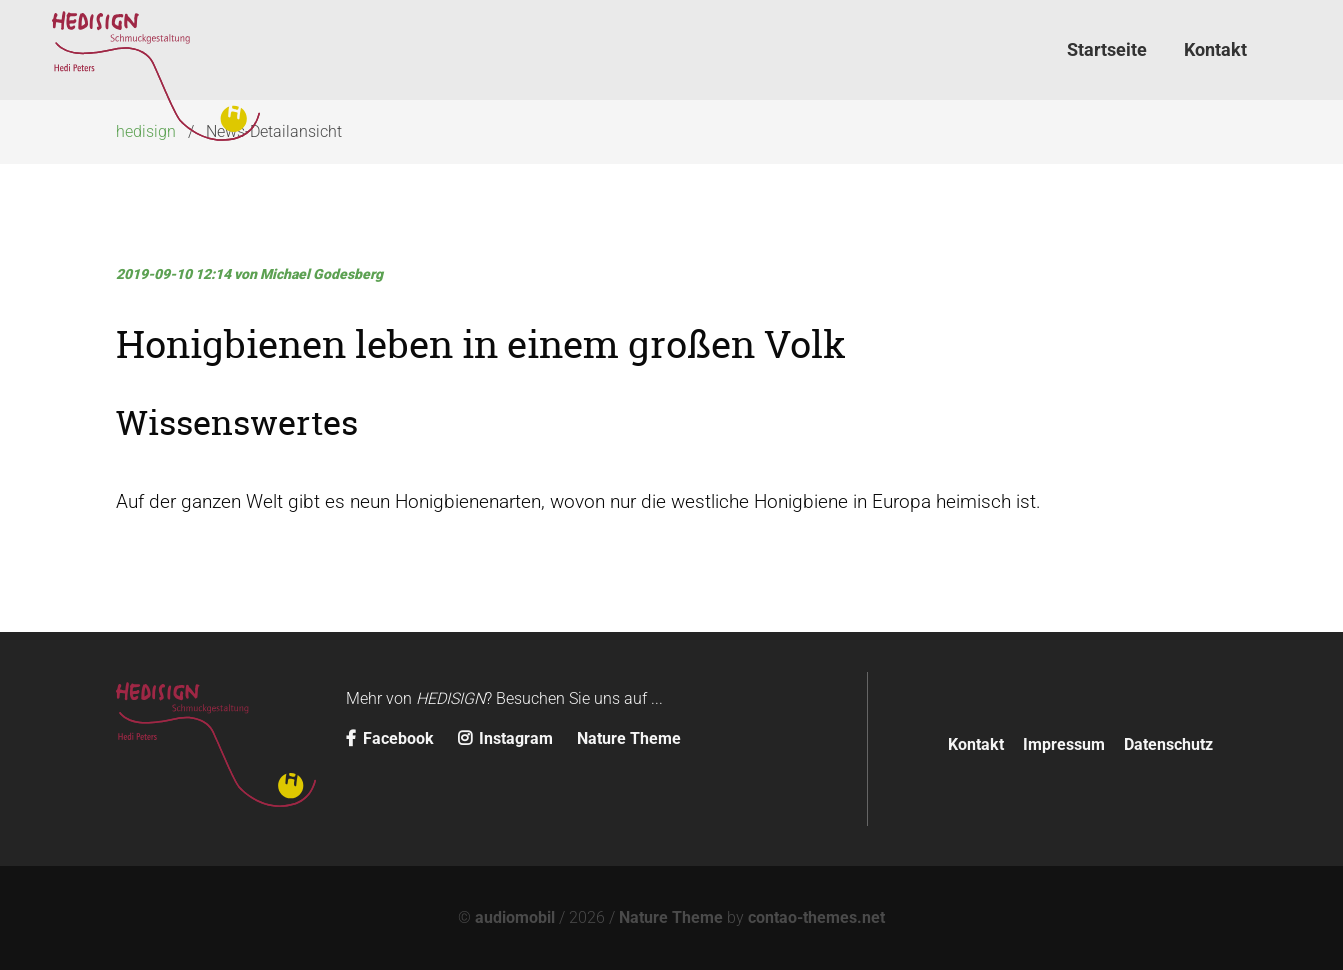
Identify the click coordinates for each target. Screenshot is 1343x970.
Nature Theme (629, 738)
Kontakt (976, 744)
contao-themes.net (816, 917)
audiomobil (515, 917)
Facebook (392, 738)
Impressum (1064, 744)
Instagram (507, 738)
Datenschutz (1168, 744)
